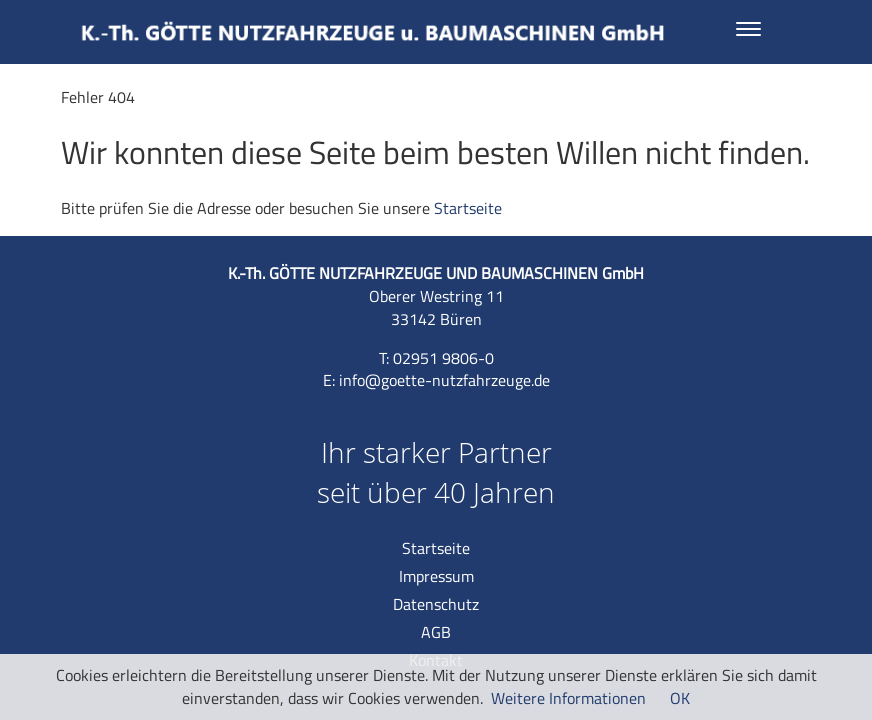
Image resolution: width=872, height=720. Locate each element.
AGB (436, 632)
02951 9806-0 (443, 358)
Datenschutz (436, 604)
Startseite (468, 208)
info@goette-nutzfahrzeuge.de (444, 380)
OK (680, 698)
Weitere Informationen (568, 698)
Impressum (436, 576)
